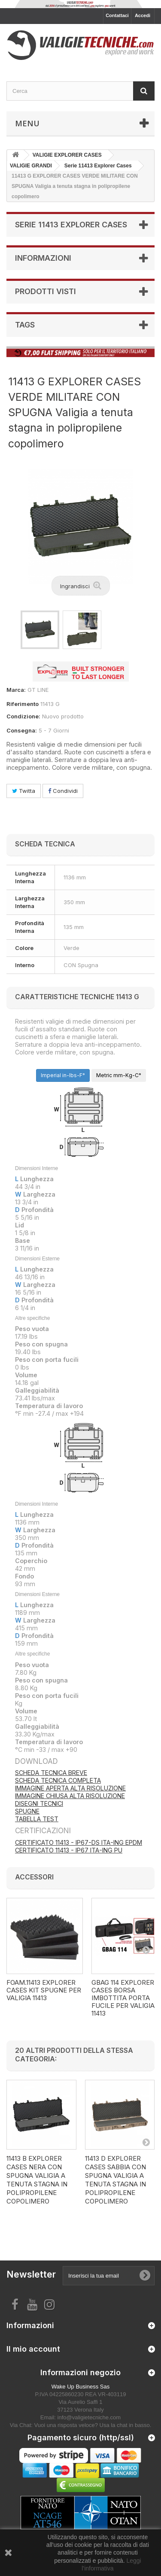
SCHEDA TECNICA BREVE (51, 1772)
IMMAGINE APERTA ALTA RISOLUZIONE (70, 1788)
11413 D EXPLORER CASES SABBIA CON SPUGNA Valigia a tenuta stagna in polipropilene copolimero (115, 2179)
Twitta (23, 790)
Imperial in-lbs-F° (63, 1075)
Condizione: (23, 716)
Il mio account (33, 2348)
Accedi (142, 15)
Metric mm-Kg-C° (118, 1075)
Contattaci (117, 15)
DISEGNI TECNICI (39, 1803)
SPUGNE (27, 1811)
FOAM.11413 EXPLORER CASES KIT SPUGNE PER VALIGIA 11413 (43, 1990)
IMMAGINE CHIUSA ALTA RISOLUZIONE (70, 1795)
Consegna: (21, 730)
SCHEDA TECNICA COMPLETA (58, 1780)
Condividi (63, 790)
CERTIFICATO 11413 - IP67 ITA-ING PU (68, 1850)
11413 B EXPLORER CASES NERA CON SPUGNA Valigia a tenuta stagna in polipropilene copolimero (36, 2179)
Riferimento (22, 703)
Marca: (16, 689)
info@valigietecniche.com (89, 2417)
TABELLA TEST (36, 1819)
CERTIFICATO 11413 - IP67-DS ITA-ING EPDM (78, 1842)
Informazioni (43, 257)
